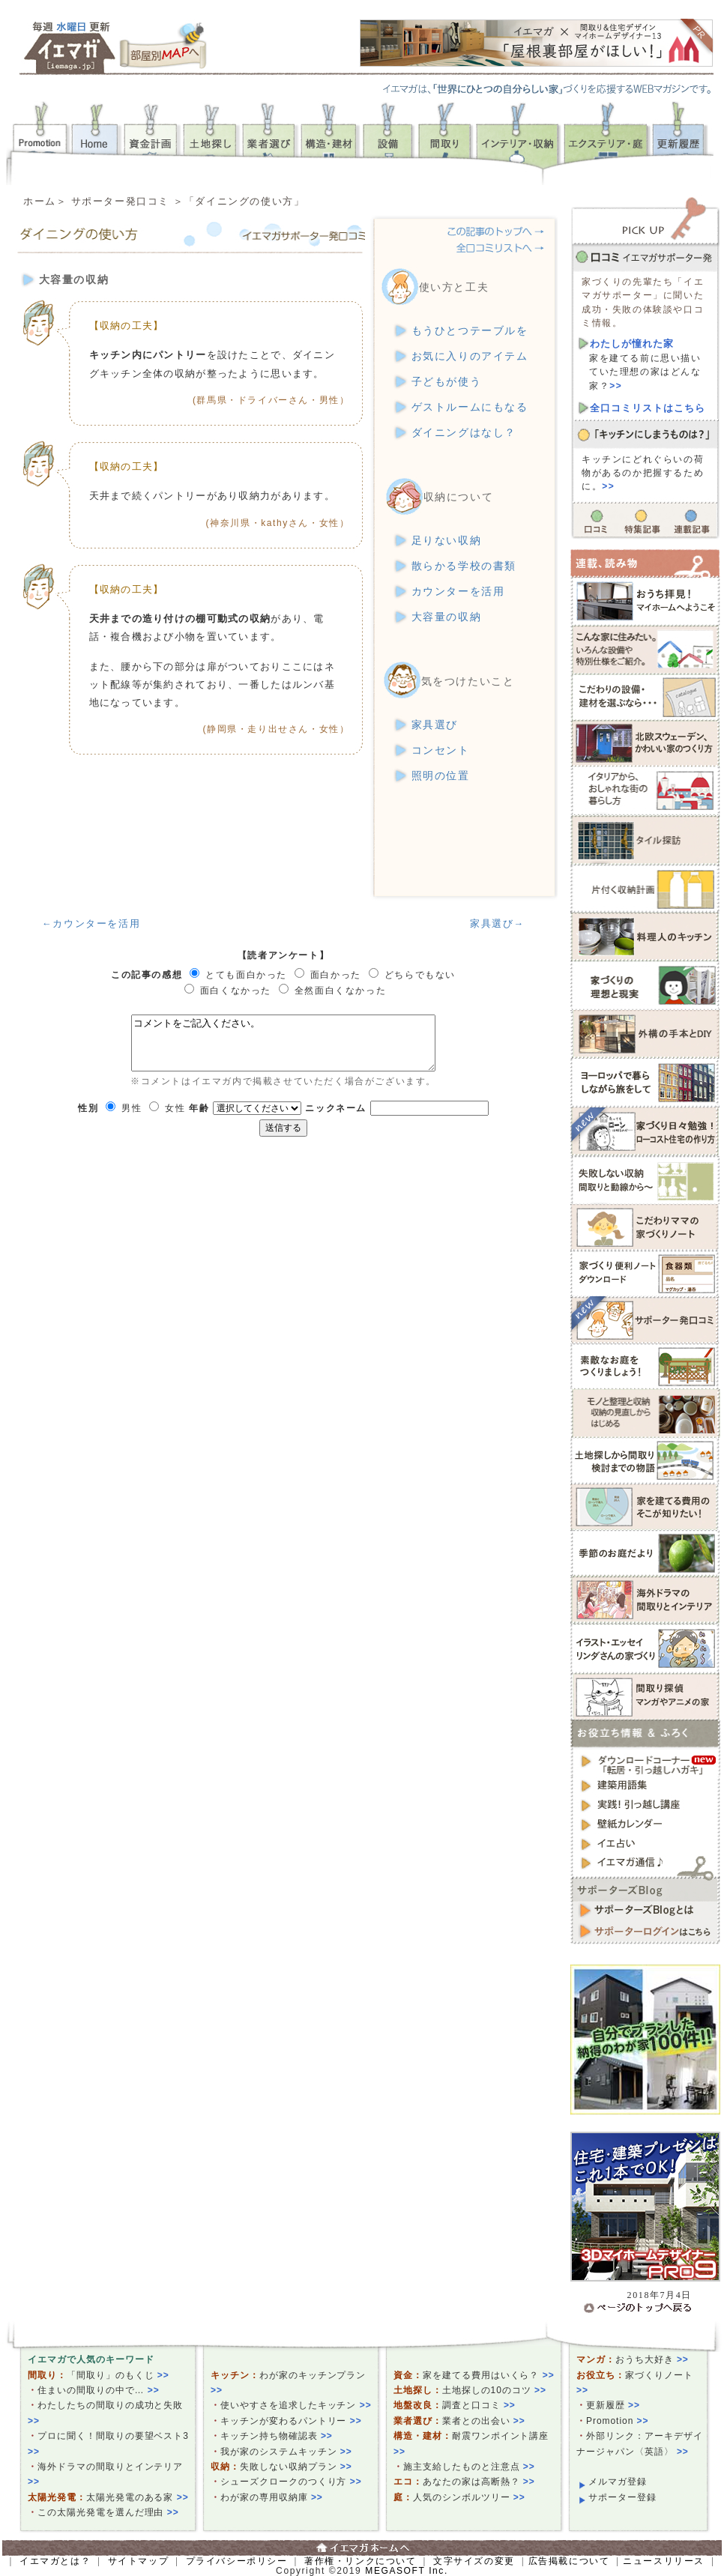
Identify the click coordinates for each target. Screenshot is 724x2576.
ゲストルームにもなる (469, 407)
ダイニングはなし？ (463, 432)
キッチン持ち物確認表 (276, 2436)
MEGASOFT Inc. (406, 2571)
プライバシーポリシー (237, 2561)
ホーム (39, 201)
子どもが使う (446, 381)
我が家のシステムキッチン (286, 2451)
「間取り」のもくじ (118, 2375)
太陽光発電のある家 (137, 2497)
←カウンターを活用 (91, 923)
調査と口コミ (479, 2405)
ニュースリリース (664, 2561)
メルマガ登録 (617, 2481)
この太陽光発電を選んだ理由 (108, 2512)
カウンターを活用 (458, 591)
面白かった (335, 975)
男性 (131, 1108)
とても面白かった (246, 975)
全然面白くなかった (340, 990)
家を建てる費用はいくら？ (489, 2375)
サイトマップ (138, 2561)
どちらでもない (420, 975)
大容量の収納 (446, 617)
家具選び (434, 725)
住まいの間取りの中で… (98, 2390)
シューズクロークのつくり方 (291, 2481)
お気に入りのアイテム (469, 356)
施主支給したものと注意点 (469, 2466)
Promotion (617, 2421)
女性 (175, 1108)
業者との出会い (483, 2421)
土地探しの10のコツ (494, 2390)
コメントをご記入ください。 (283, 1043)
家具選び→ (497, 923)
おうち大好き (652, 2359)
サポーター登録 (622, 2497)
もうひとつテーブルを (469, 330)
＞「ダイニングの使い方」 (238, 201)
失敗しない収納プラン (296, 2466)
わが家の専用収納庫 (271, 2497)
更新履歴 (613, 2405)
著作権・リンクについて (360, 2561)
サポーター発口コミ (120, 201)
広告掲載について (569, 2561)
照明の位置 (440, 775)
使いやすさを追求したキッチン (296, 2405)
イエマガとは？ (55, 2561)
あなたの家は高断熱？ (479, 2481)
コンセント (440, 750)
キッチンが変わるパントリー (291, 2421)
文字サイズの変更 (474, 2561)
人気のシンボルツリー (469, 2497)
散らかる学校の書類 (463, 566)
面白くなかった (235, 990)
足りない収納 (446, 540)
